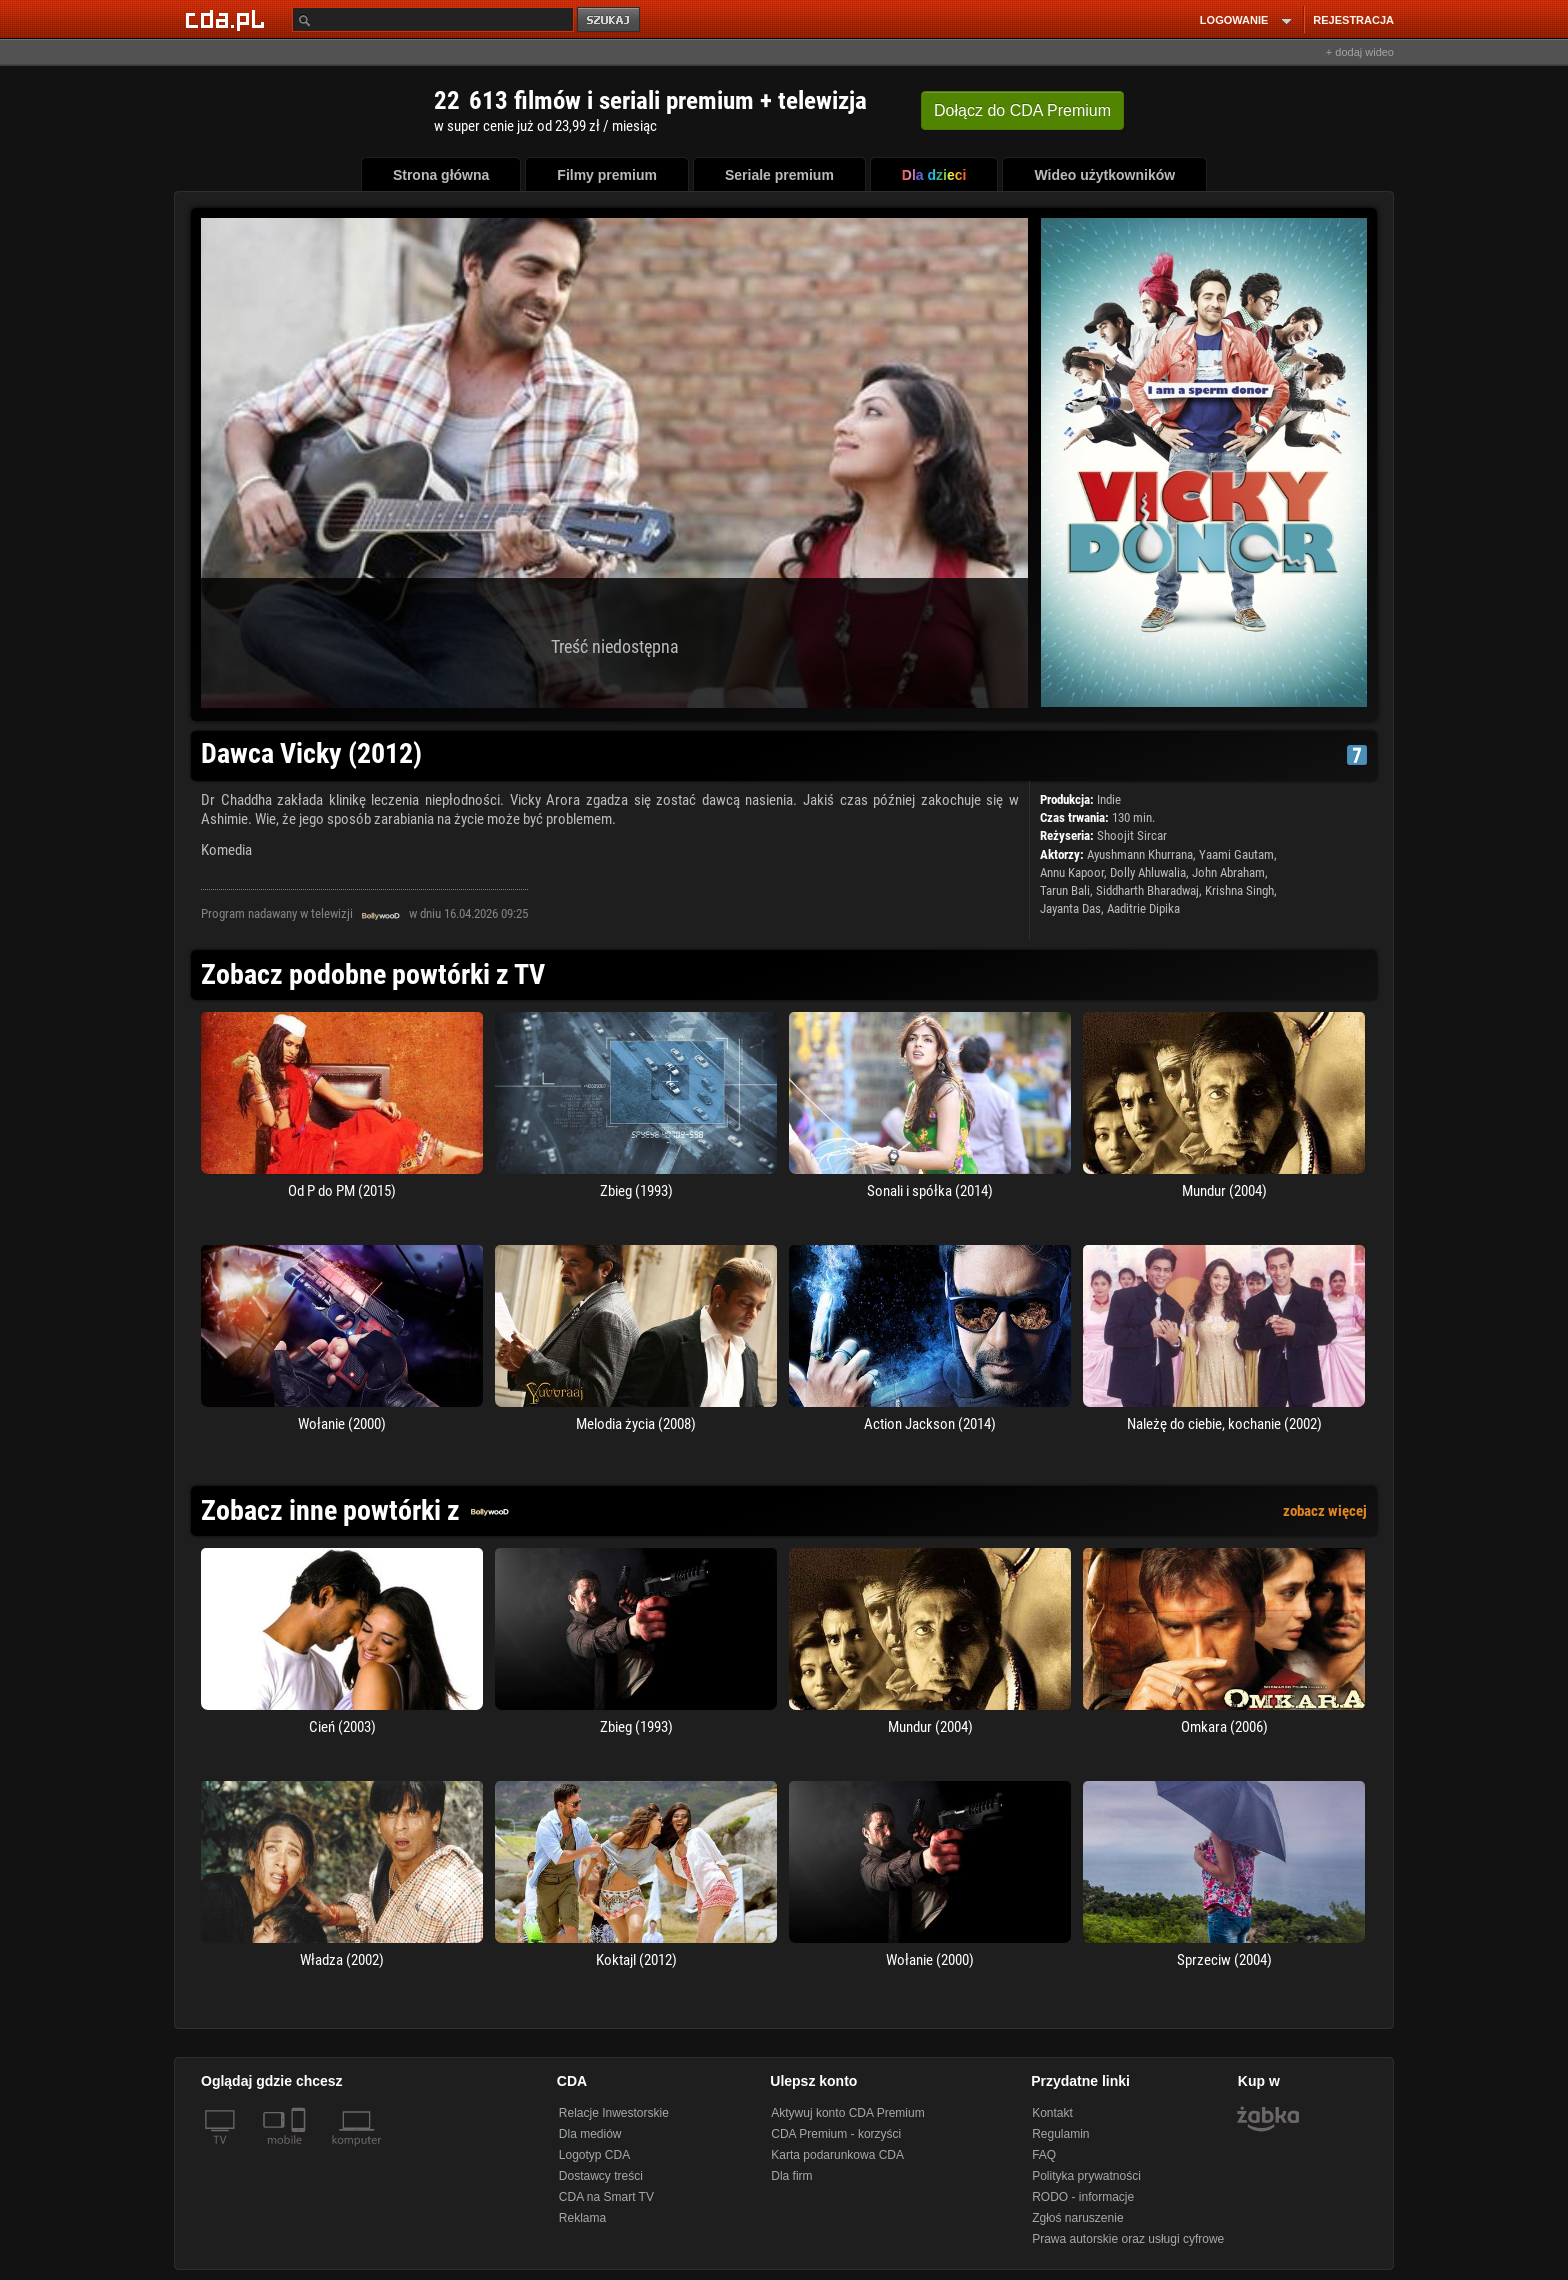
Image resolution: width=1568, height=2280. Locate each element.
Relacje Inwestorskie (614, 2113)
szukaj (610, 20)
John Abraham (1228, 872)
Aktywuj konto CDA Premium (847, 2113)
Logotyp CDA (594, 2155)
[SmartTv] (300, 2152)
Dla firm (791, 2176)
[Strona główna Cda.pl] (228, 19)
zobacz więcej (1325, 1511)
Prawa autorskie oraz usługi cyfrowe (1128, 2239)
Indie (1109, 799)
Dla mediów (590, 2134)
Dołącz (1022, 110)
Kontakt (1052, 2113)
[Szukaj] (433, 19)
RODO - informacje (1083, 2197)
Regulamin (1060, 2134)
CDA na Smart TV (606, 2197)
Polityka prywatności (1086, 2176)
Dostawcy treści (601, 2176)
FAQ (1044, 2155)
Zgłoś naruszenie (1077, 2218)
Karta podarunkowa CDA (837, 2155)
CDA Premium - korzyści (836, 2134)
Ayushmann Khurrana (1140, 854)
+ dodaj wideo (1360, 52)
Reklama (582, 2218)
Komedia (226, 850)
